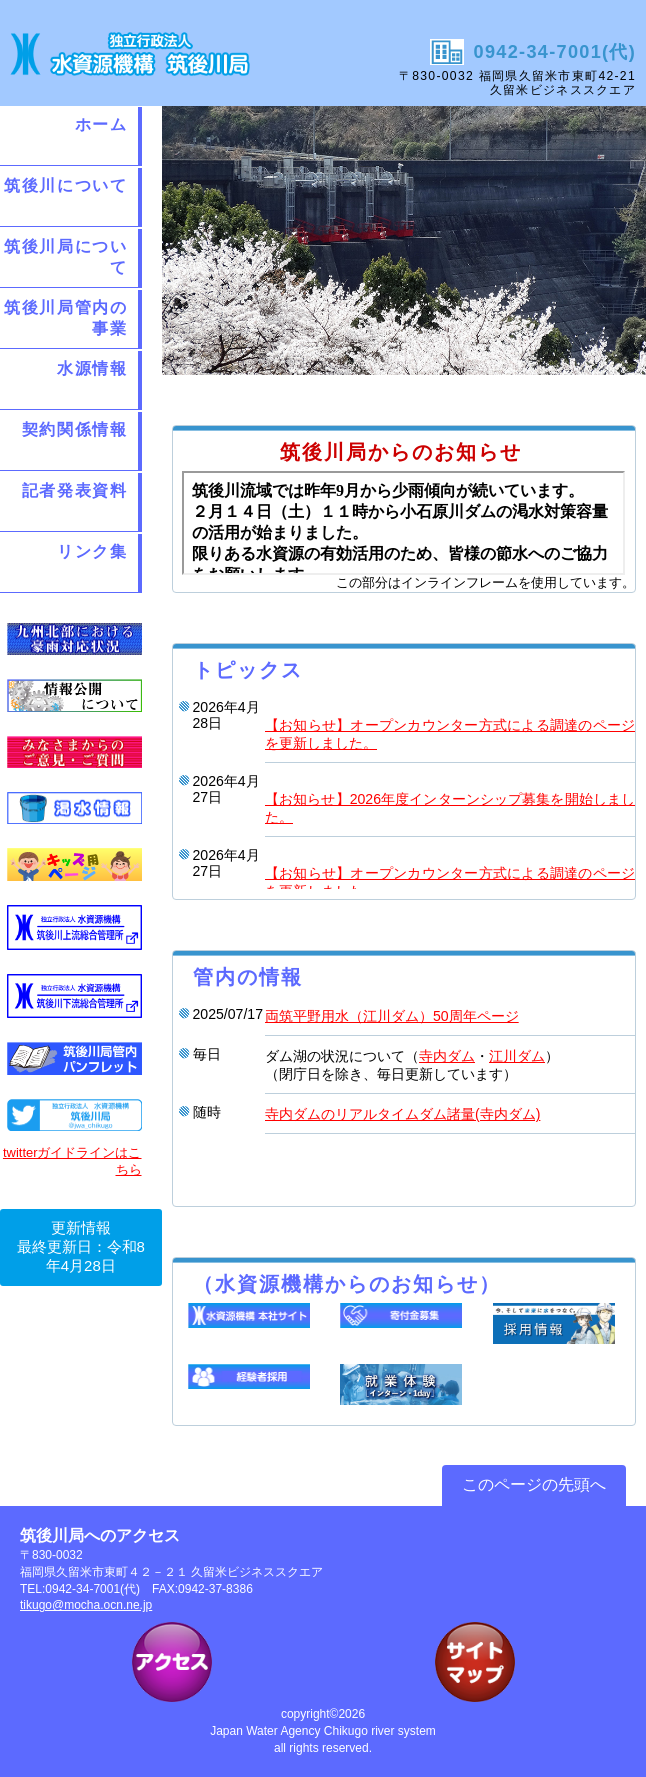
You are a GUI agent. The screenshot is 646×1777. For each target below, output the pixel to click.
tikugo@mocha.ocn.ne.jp (86, 1605)
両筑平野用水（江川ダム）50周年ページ (392, 1016)
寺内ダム (447, 1056)
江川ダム (517, 1056)
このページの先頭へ (534, 1484)
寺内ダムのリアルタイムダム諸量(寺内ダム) (402, 1114)
